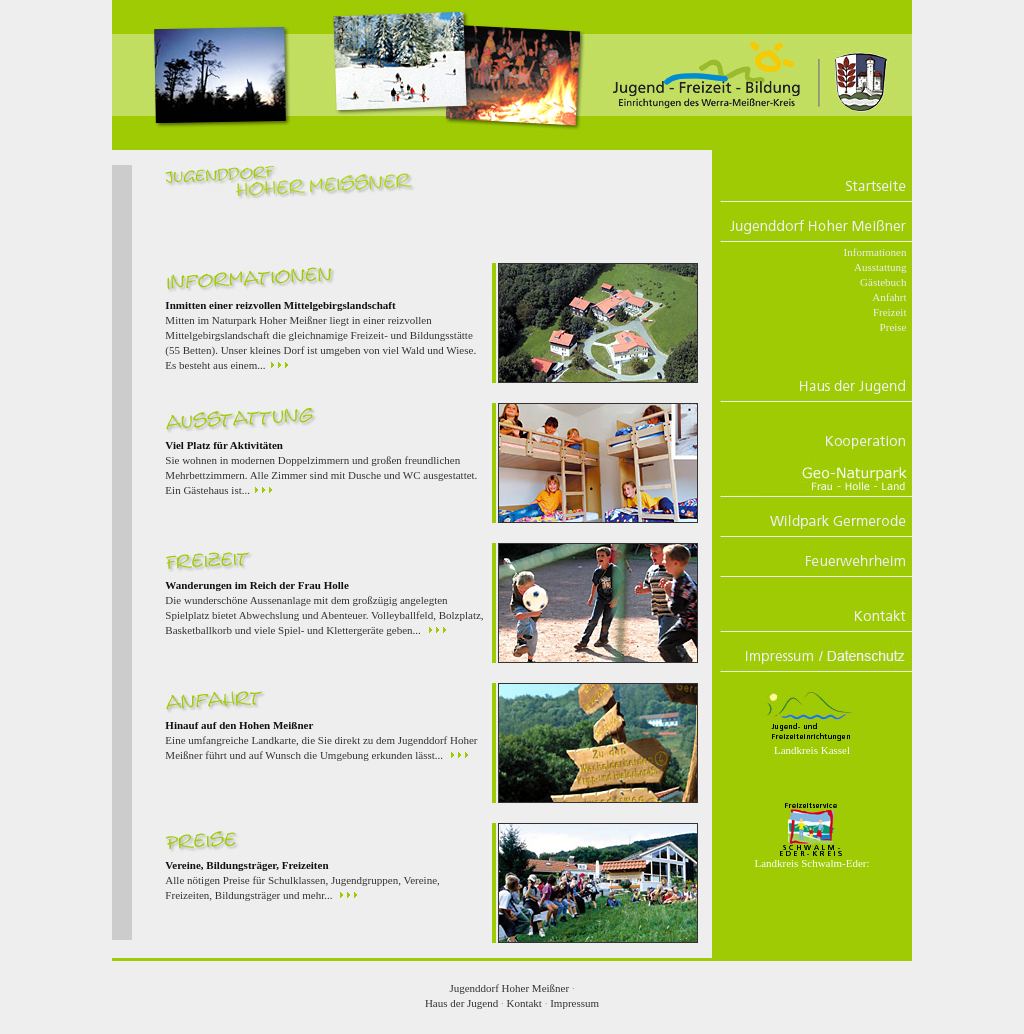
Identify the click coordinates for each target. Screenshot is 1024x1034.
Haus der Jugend (461, 1003)
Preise (893, 327)
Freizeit (890, 312)
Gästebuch (883, 282)
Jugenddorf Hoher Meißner (509, 988)
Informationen (875, 252)
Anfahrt (889, 297)
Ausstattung (880, 267)
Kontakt (523, 1003)
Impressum (574, 1003)
